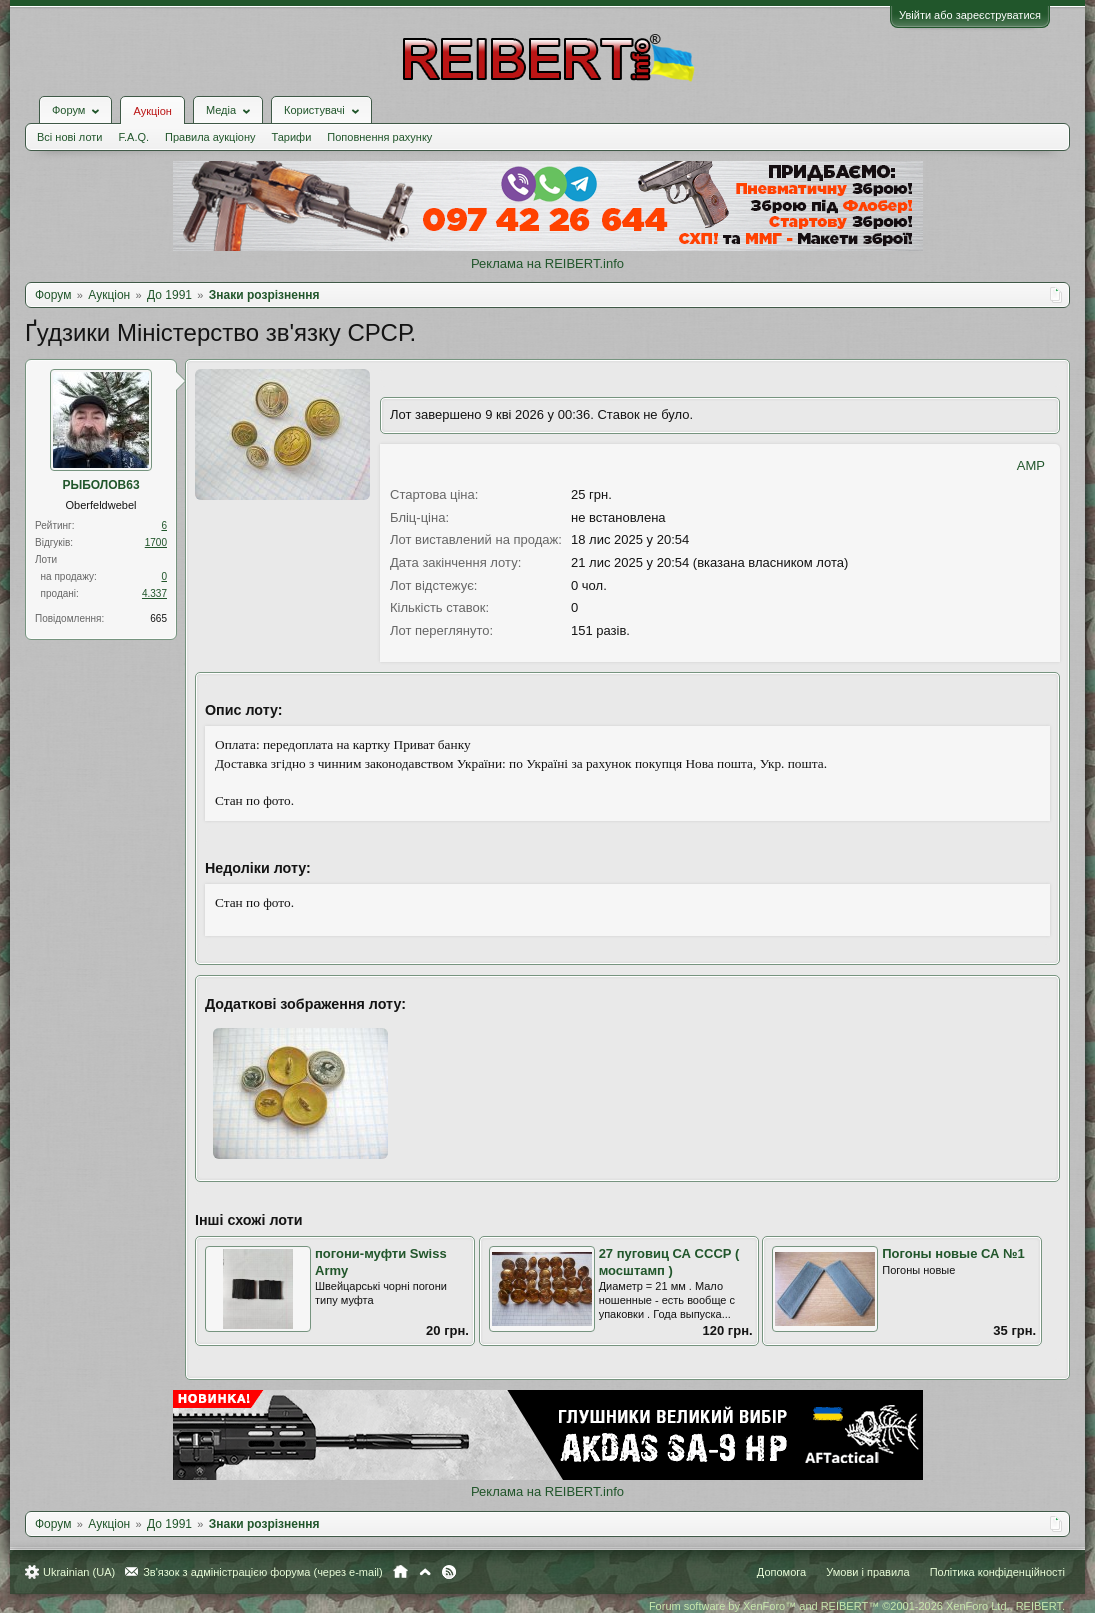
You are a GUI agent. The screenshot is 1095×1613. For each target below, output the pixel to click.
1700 (156, 542)
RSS (449, 1572)
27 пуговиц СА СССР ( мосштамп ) (669, 1262)
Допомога (781, 1572)
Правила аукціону (210, 137)
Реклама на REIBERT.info (547, 263)
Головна (400, 1572)
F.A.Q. (133, 137)
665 (158, 618)
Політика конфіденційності (997, 1572)
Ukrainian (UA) (79, 1572)
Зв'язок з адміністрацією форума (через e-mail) (263, 1572)
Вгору (425, 1572)
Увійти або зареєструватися (970, 15)
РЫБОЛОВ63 (100, 485)
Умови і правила (867, 1572)
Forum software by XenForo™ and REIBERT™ (857, 1606)
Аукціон (152, 111)
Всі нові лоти (69, 137)
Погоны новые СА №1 (953, 1253)
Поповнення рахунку (379, 137)
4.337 (154, 593)
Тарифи (292, 137)
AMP (1031, 465)
